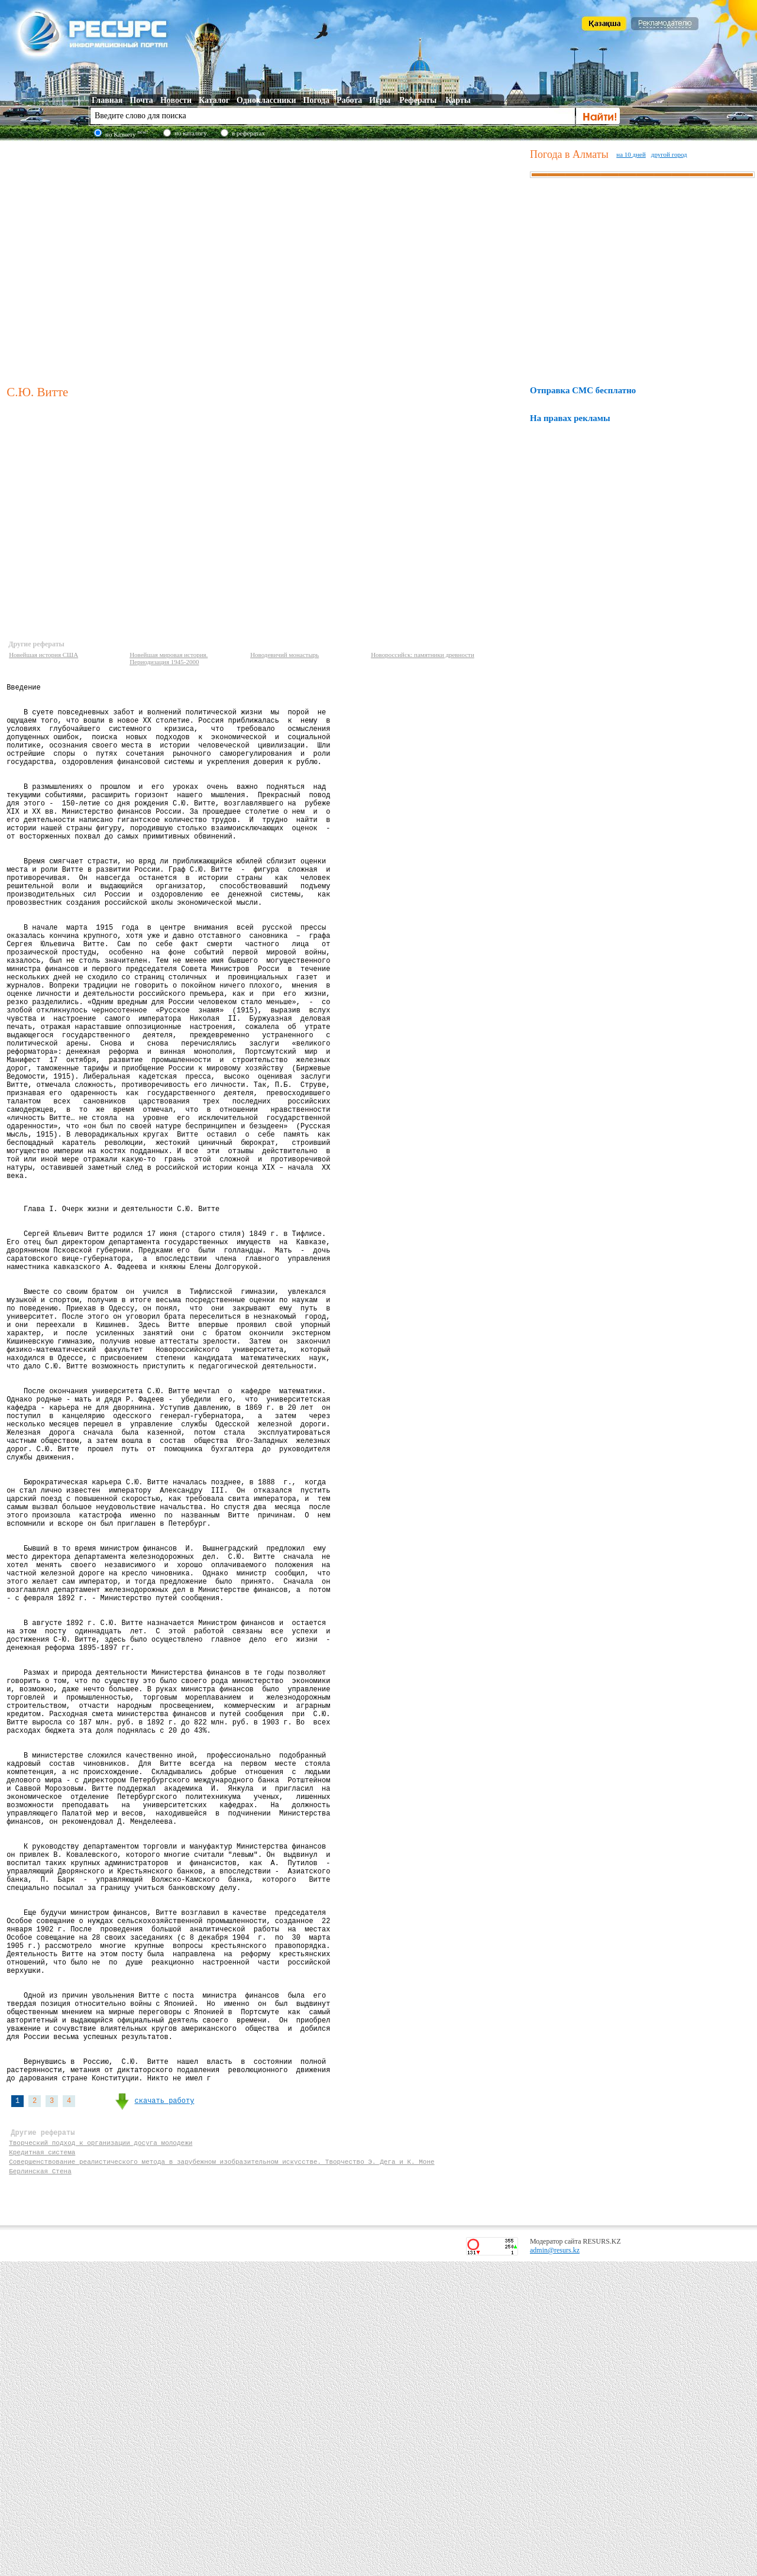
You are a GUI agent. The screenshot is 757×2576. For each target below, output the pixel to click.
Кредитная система (42, 2461)
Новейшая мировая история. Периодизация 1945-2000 (169, 658)
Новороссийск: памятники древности (422, 654)
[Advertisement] (111, 261)
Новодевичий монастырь (284, 654)
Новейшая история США (43, 654)
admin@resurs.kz (555, 2565)
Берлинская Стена (40, 2483)
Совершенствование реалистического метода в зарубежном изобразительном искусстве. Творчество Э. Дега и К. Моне (221, 2472)
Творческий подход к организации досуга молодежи (100, 2449)
